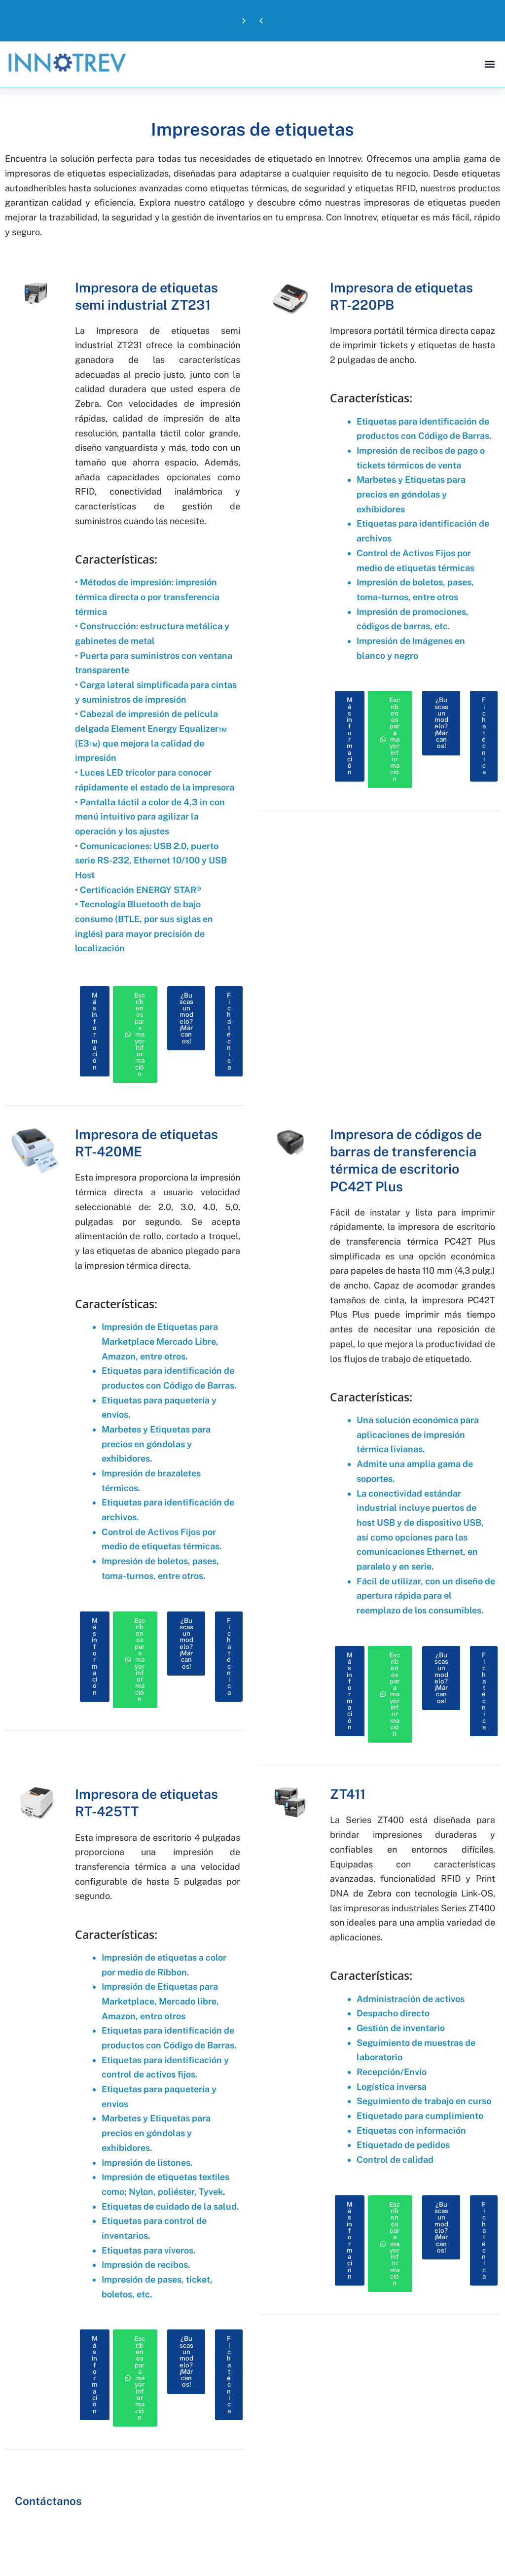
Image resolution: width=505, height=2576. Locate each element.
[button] (261, 21)
